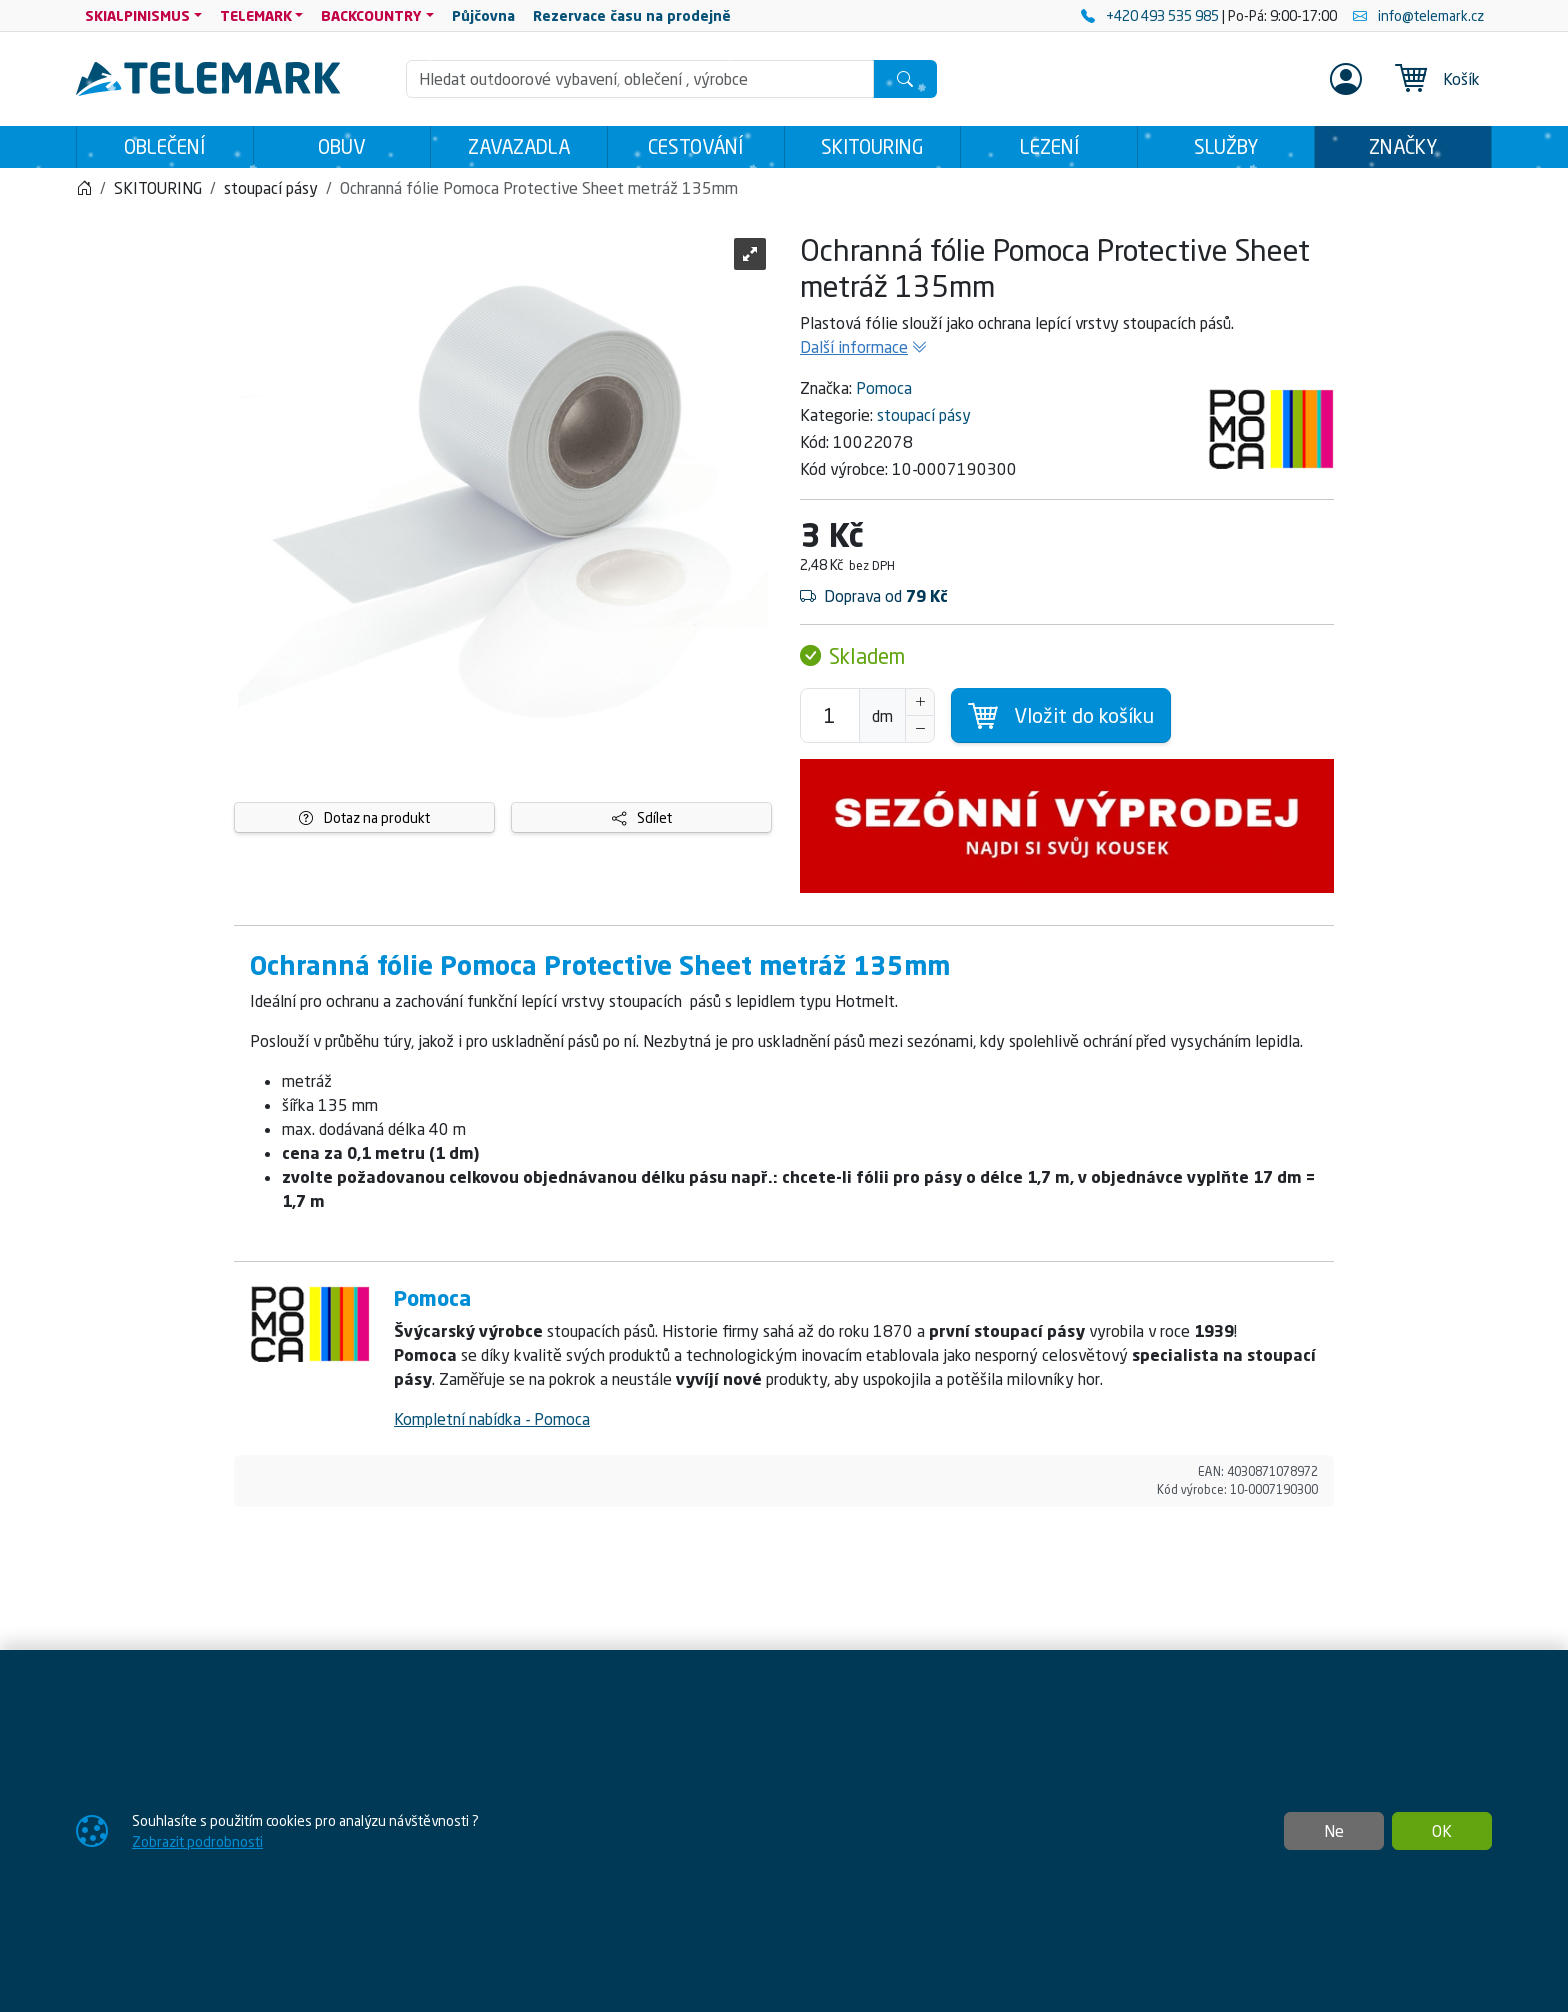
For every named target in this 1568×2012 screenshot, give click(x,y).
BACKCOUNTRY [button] (371, 15)
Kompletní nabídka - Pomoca (492, 1419)
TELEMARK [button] (256, 15)
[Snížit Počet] (920, 729)
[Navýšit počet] (920, 702)
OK (1442, 1831)
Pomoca (884, 388)
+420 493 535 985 (1151, 15)
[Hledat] (905, 79)
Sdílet (642, 817)
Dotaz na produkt (364, 817)
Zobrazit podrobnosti (197, 1841)
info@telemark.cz (1418, 15)
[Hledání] (640, 79)
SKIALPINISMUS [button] (137, 15)
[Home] (84, 188)
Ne (1334, 1831)
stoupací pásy (924, 415)
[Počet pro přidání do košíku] (830, 715)
